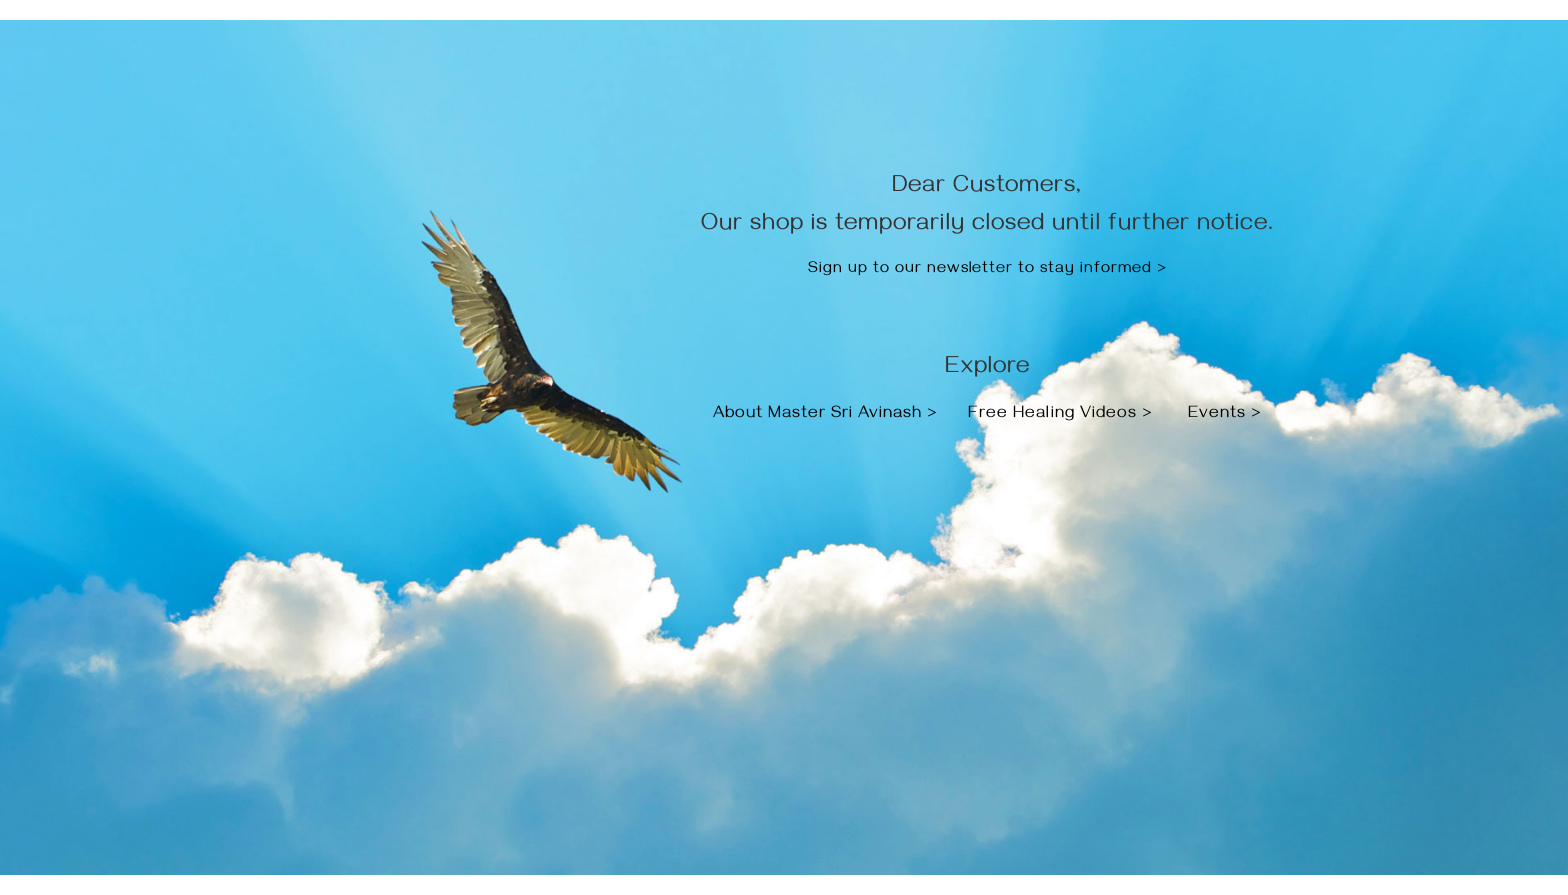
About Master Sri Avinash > (828, 415)
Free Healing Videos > (1060, 415)
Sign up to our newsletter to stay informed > (987, 270)
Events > (1225, 415)
